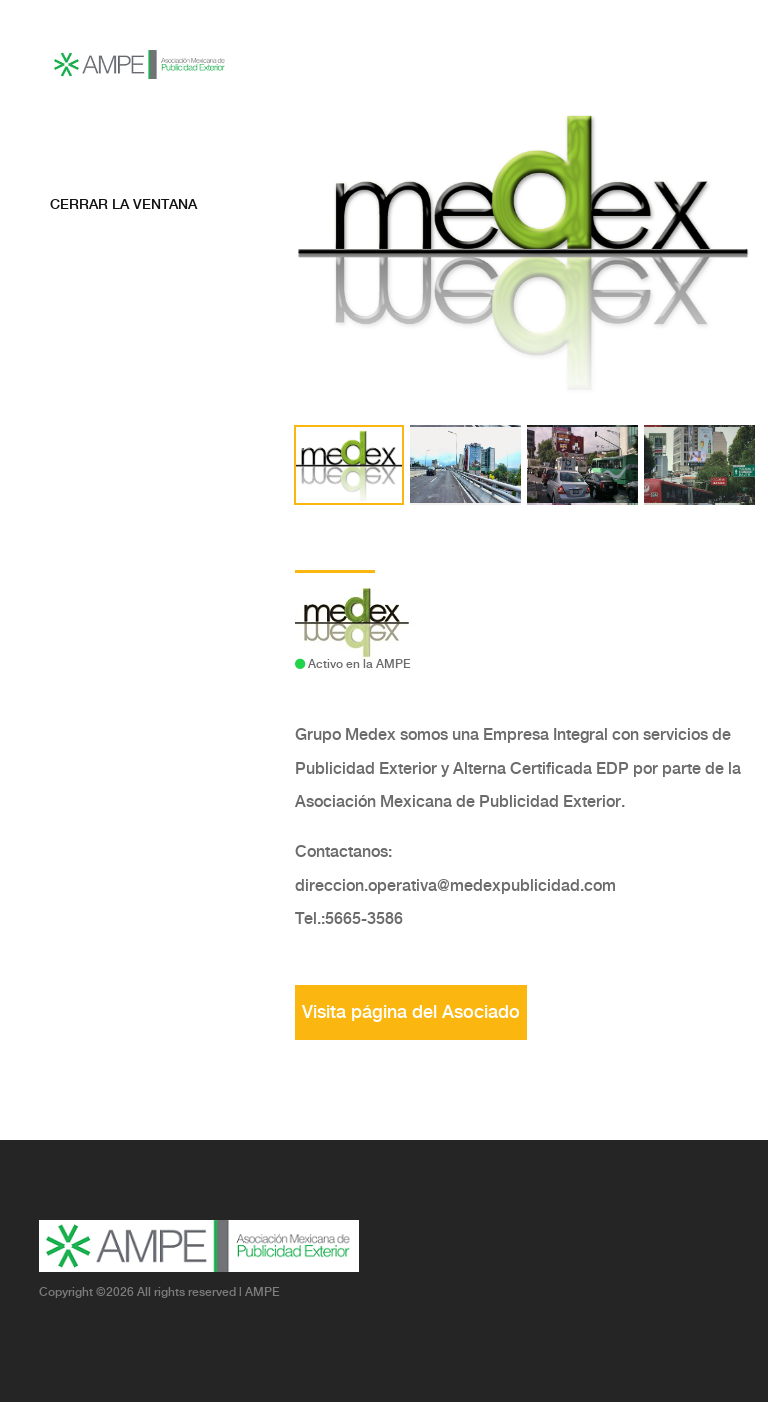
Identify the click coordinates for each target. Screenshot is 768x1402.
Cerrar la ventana (123, 205)
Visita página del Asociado (411, 1012)
